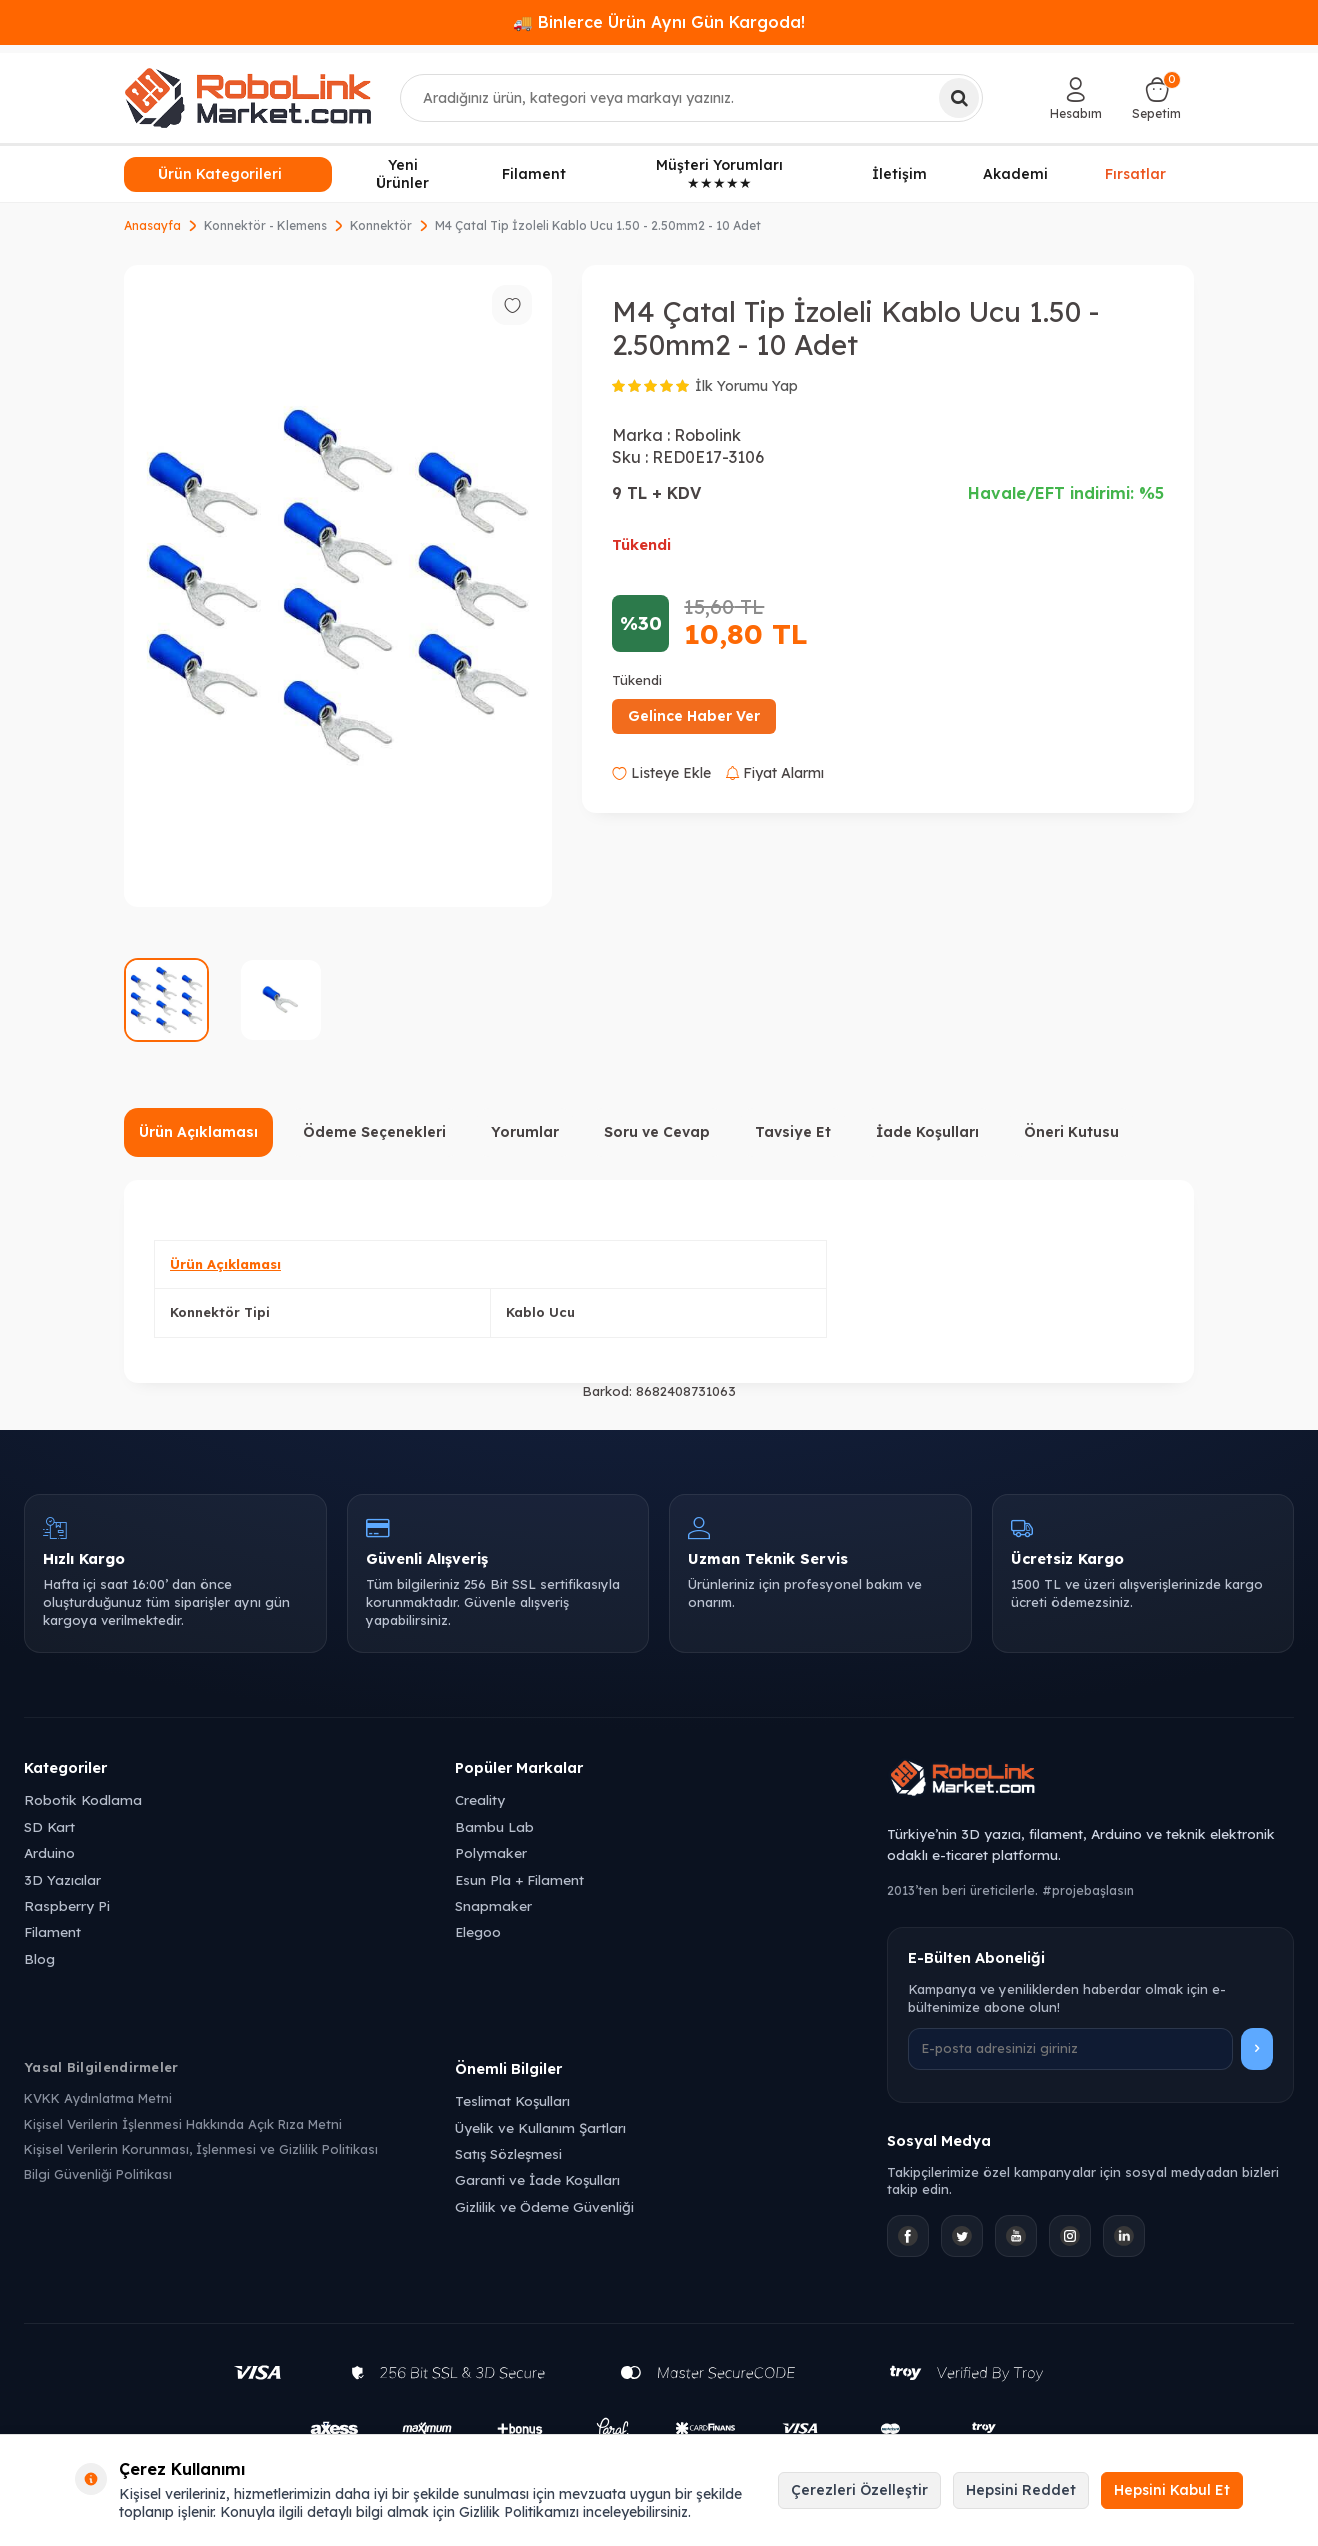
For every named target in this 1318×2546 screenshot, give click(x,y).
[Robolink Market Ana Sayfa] (1090, 1781)
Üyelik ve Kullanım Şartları (540, 2127)
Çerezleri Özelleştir (859, 2490)
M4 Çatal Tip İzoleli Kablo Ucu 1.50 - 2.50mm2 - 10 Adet (598, 225)
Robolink (707, 435)
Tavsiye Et (793, 1132)
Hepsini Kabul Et (1172, 2490)
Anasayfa (152, 225)
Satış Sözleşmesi (508, 2153)
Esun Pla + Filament (519, 1879)
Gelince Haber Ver (694, 716)
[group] (338, 586)
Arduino (49, 1852)
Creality (480, 1799)
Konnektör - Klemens (265, 225)
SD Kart (49, 1826)
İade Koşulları (927, 1132)
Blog (39, 1958)
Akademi (1015, 174)
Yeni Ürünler (402, 174)
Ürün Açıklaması (198, 1132)
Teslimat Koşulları (512, 2100)
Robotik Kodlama (83, 1799)
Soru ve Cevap (657, 1132)
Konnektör (381, 225)
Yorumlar (525, 1132)
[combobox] (692, 98)
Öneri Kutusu (1071, 1132)
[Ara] (959, 98)
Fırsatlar (1135, 172)
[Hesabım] (1076, 98)
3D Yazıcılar (62, 1879)
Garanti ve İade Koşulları (537, 2179)
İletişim (899, 174)
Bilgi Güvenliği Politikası (98, 2174)
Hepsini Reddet (1021, 2490)
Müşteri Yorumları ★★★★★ (719, 174)
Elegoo (478, 1931)
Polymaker (491, 1852)
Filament (534, 174)
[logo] (248, 98)
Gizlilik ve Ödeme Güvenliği (544, 2206)
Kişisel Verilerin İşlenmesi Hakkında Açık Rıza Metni (183, 2124)
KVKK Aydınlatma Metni (98, 2098)
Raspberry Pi (67, 1905)
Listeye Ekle (661, 773)
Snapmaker (493, 1905)
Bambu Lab (494, 1826)
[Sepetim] (1156, 98)
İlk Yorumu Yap (746, 386)
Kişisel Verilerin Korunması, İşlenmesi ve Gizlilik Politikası (201, 2149)
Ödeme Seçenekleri (374, 1132)
